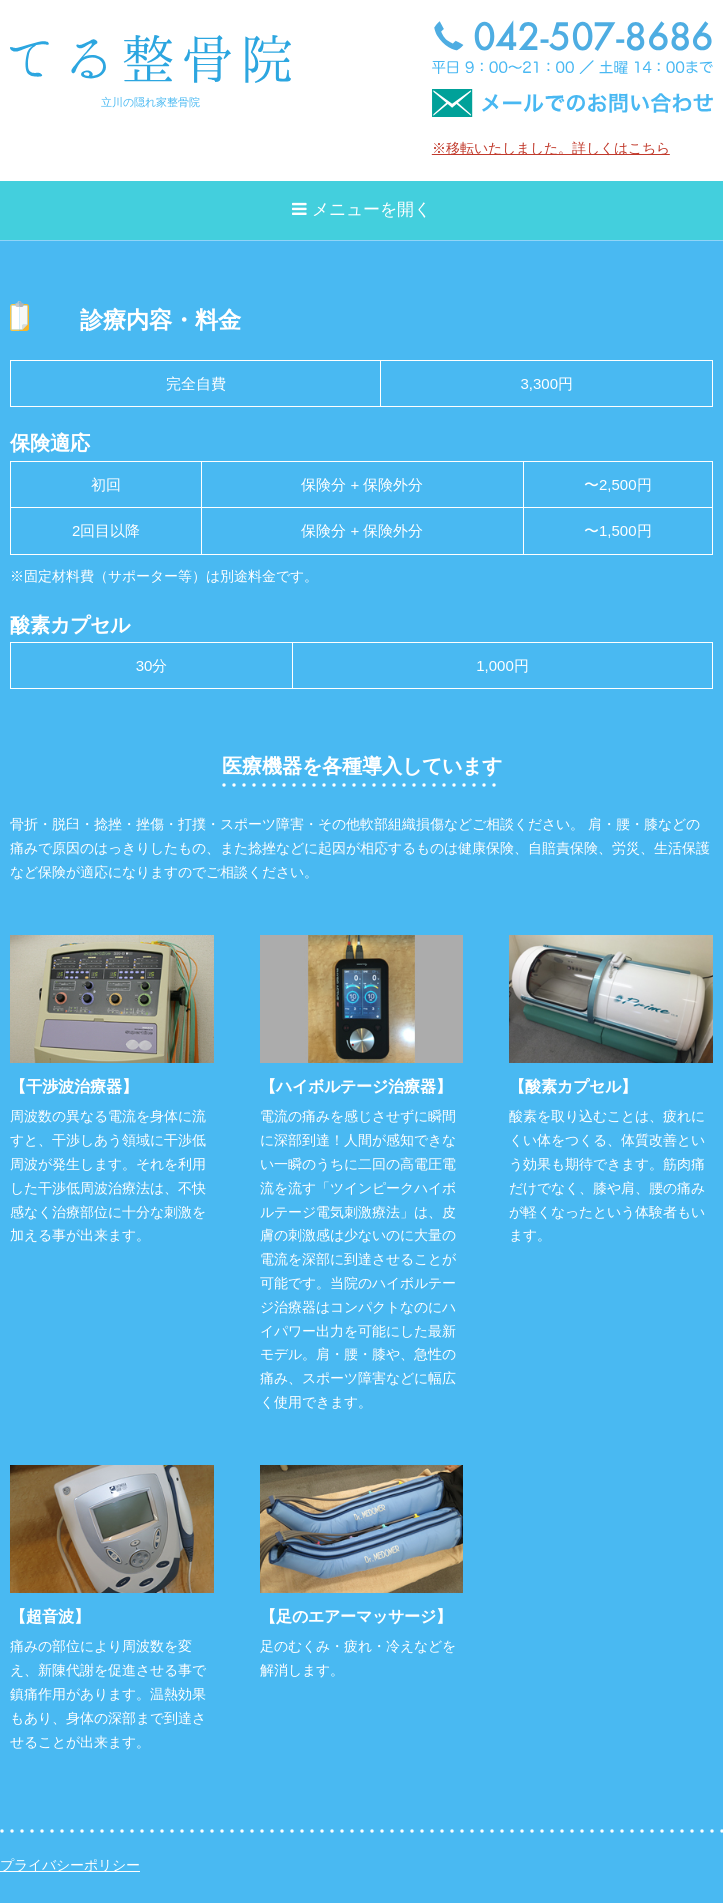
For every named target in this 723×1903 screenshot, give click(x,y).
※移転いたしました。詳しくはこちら (551, 148)
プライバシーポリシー (70, 1865)
